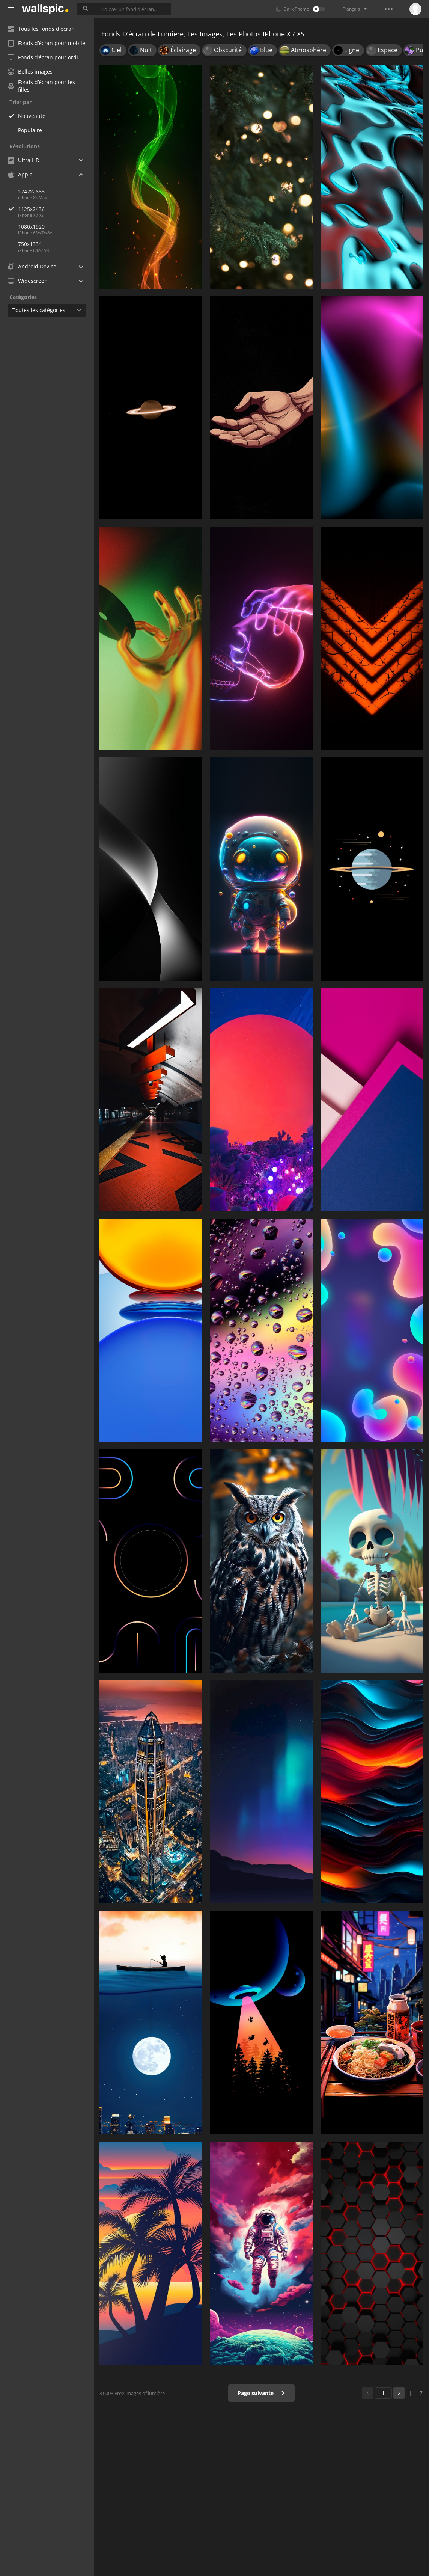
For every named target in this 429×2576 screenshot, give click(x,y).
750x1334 (30, 244)
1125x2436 (56, 209)
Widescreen (28, 280)
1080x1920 (31, 226)
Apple (20, 174)
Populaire (30, 130)
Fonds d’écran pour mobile (46, 43)
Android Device (32, 266)
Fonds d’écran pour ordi (43, 57)
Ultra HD (23, 160)
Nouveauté (31, 115)
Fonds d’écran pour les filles (41, 86)
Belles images (30, 71)
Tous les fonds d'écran (41, 28)
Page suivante (261, 2393)
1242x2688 (31, 191)
